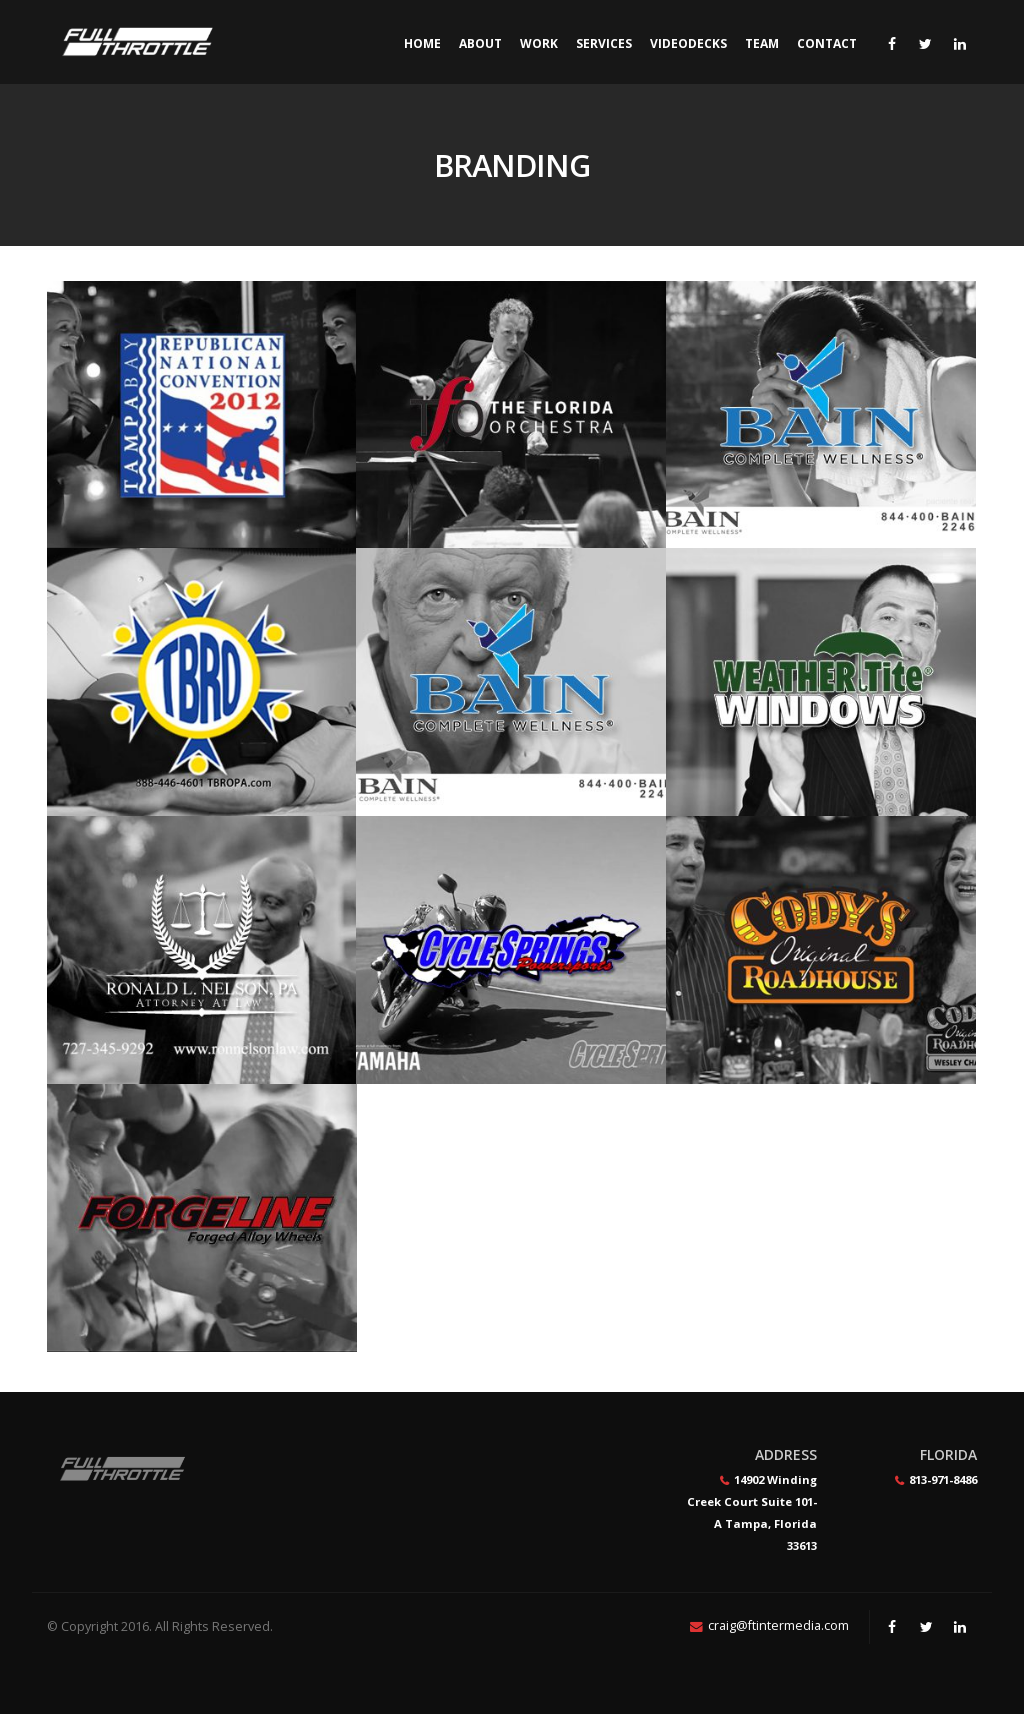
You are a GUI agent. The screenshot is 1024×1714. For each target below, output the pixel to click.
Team (762, 43)
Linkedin (960, 1627)
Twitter (926, 1627)
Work (539, 43)
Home (422, 43)
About (480, 43)
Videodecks (688, 43)
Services (604, 43)
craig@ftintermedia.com (778, 1625)
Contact (827, 43)
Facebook (892, 1627)
